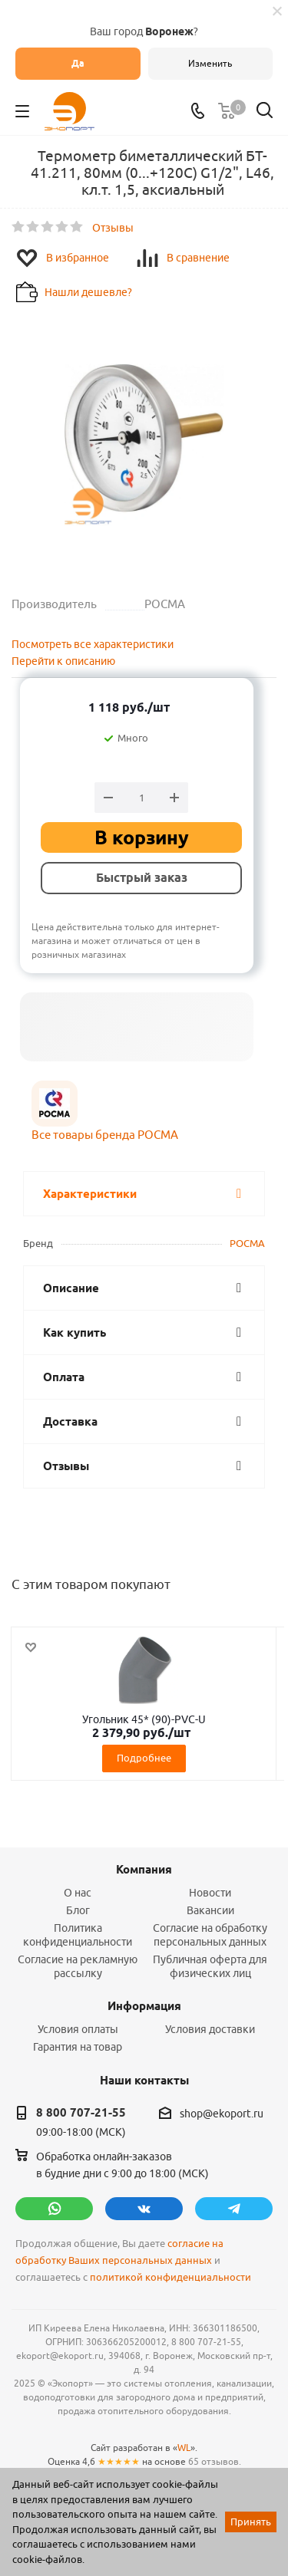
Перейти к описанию (63, 661)
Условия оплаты (78, 2029)
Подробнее (144, 1758)
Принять (250, 2521)
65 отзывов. (214, 2461)
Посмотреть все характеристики (93, 644)
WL (183, 2447)
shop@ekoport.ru (221, 2113)
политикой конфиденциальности (170, 2277)
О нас (77, 1893)
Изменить (210, 63)
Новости (210, 1893)
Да (77, 63)
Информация (144, 2006)
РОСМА (247, 1243)
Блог (78, 1910)
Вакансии (210, 1910)
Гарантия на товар (77, 2047)
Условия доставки (210, 2029)
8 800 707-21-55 (81, 2113)
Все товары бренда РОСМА (104, 1134)
